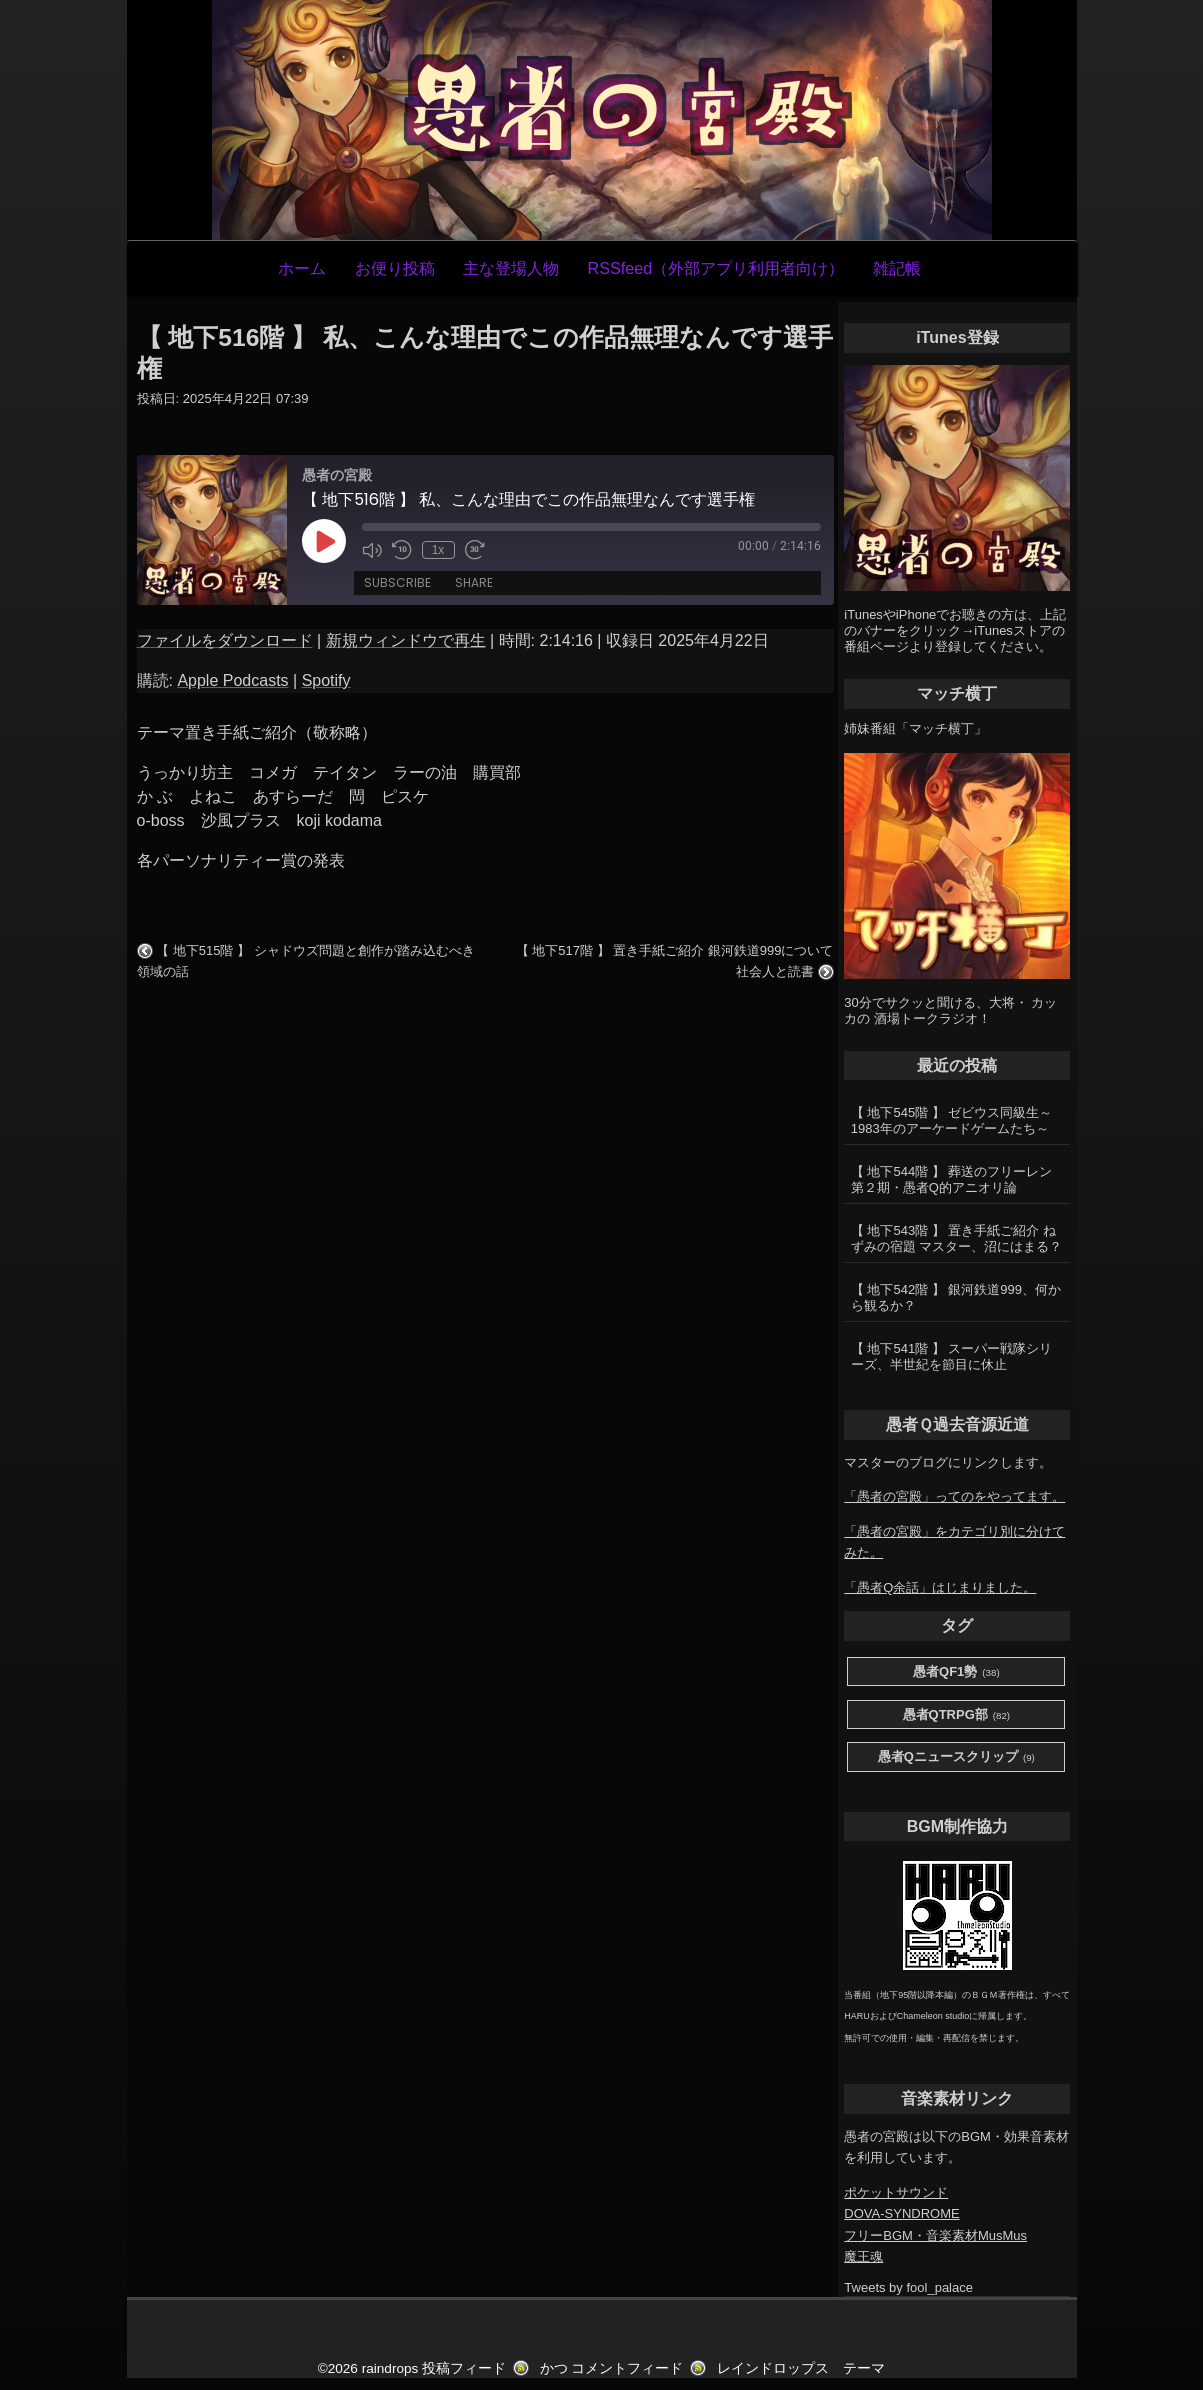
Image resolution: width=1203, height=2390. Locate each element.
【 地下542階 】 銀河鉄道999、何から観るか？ (956, 1297)
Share (474, 582)
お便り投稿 (395, 268)
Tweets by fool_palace (908, 2287)
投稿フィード (464, 2368)
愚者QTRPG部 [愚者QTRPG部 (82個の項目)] (957, 1715)
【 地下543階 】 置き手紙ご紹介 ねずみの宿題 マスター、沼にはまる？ (957, 1238)
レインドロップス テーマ (801, 2368)
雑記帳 (897, 268)
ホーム (302, 268)
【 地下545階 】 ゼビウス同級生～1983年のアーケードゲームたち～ (952, 1120)
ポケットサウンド (896, 2192)
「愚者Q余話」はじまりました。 (940, 1587)
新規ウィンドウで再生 (406, 640)
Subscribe (397, 582)
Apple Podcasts (232, 680)
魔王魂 (863, 2256)
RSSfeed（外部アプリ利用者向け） (715, 268)
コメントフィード (627, 2368)
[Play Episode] (324, 541)
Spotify (326, 680)
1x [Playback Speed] (438, 550)
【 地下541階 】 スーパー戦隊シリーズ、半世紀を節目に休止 (952, 1356)
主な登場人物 (511, 268)
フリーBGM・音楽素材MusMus (935, 2235)
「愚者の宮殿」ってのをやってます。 (954, 1496)
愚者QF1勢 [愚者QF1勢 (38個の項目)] (956, 1672)
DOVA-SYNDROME (901, 2213)
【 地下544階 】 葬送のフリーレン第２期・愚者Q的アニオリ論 (952, 1179)
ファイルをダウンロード (225, 640)
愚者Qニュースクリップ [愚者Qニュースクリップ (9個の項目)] (956, 1757)
